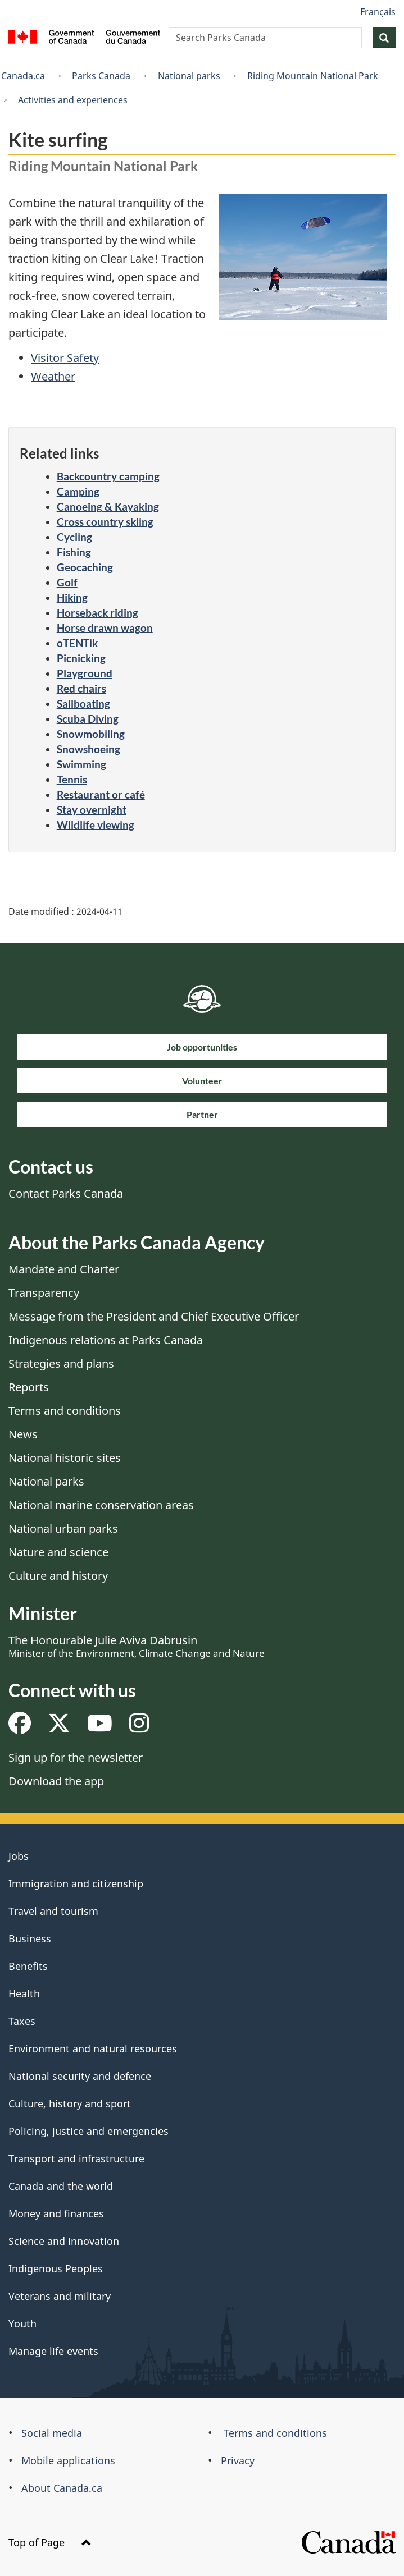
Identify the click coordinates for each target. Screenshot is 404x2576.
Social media (51, 2433)
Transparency (43, 1292)
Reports (28, 1387)
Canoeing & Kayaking (108, 506)
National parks (189, 76)
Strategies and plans (61, 1363)
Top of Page (50, 2542)
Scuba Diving (88, 718)
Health (24, 1993)
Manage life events (53, 2351)
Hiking (72, 597)
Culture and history (58, 1575)
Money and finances (56, 2213)
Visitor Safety (65, 357)
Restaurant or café (101, 794)
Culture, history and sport (69, 2103)
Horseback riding (97, 612)
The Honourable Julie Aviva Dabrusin (136, 1646)
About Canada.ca (61, 2488)
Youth (22, 2323)
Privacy (238, 2460)
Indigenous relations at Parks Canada (105, 1339)
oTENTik (77, 642)
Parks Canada (101, 76)
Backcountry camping (108, 476)
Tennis (72, 779)
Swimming (81, 764)
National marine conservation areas (101, 1504)
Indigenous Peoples (55, 2268)
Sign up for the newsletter (75, 1757)
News (23, 1434)
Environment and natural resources (92, 2048)
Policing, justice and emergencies (88, 2131)
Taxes (21, 2021)
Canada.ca (23, 76)
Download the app (56, 1781)
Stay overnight (91, 809)
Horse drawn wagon (105, 627)
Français (378, 12)
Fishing (74, 552)
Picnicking (81, 658)
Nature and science (58, 1552)
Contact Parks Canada (65, 1193)
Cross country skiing (105, 521)
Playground (84, 673)
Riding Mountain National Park (312, 76)
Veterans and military (59, 2296)
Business (29, 1938)
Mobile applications (68, 2460)
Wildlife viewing (95, 824)
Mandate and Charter (63, 1269)
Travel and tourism (53, 1911)
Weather (53, 376)
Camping (78, 491)
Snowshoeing (88, 748)
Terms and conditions (64, 1410)
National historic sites (64, 1457)
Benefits (28, 1966)
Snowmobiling (91, 733)
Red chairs (81, 688)
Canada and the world (60, 2186)
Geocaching (85, 567)
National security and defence (79, 2076)
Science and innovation (63, 2241)
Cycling (74, 536)
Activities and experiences (73, 100)
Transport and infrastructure (76, 2158)
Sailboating (83, 703)
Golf (67, 582)
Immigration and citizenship (75, 1883)
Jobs (18, 1856)
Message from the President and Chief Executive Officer (153, 1316)
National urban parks (63, 1528)
